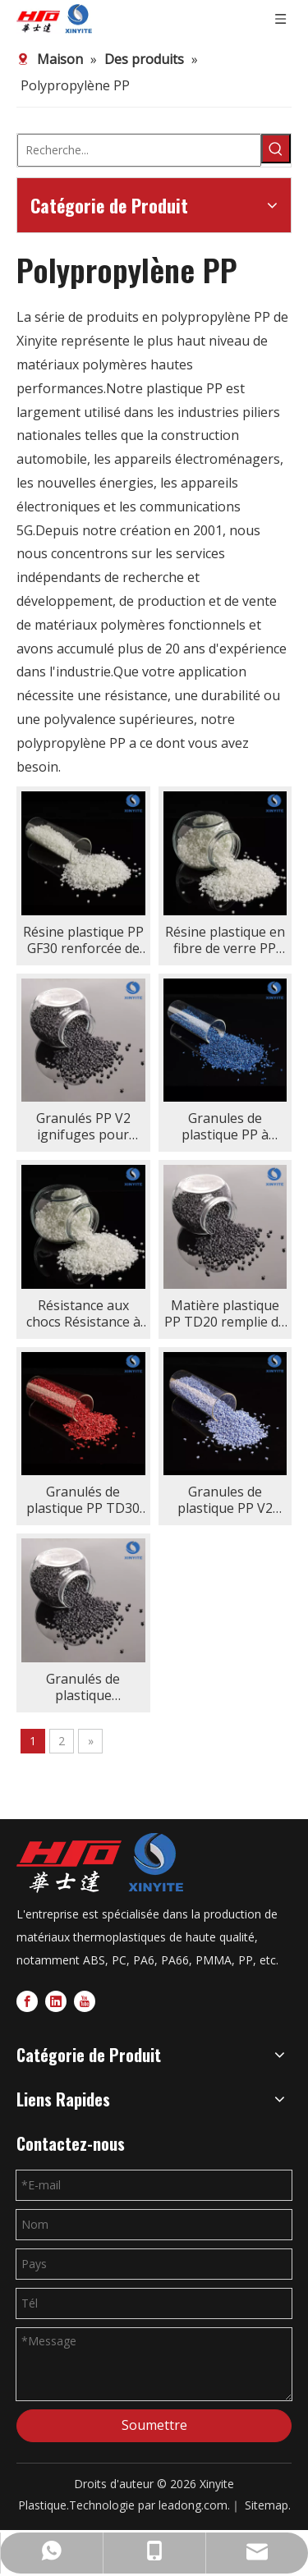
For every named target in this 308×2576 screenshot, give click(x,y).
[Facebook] (27, 2000)
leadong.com (193, 2505)
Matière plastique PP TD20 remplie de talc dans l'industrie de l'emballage (225, 1313)
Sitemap (266, 2505)
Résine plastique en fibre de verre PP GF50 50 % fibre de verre (225, 940)
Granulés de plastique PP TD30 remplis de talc (83, 1499)
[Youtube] (84, 2000)
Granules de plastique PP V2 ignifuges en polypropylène (225, 1499)
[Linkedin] (56, 2000)
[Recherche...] (139, 150)
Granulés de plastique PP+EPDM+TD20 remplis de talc (83, 1687)
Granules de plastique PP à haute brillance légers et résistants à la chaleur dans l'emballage (224, 1126)
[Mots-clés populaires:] (276, 148)
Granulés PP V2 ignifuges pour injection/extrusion (83, 1126)
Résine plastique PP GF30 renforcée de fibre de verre (83, 940)
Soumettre (154, 2425)
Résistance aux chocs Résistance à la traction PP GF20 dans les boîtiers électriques (83, 1313)
